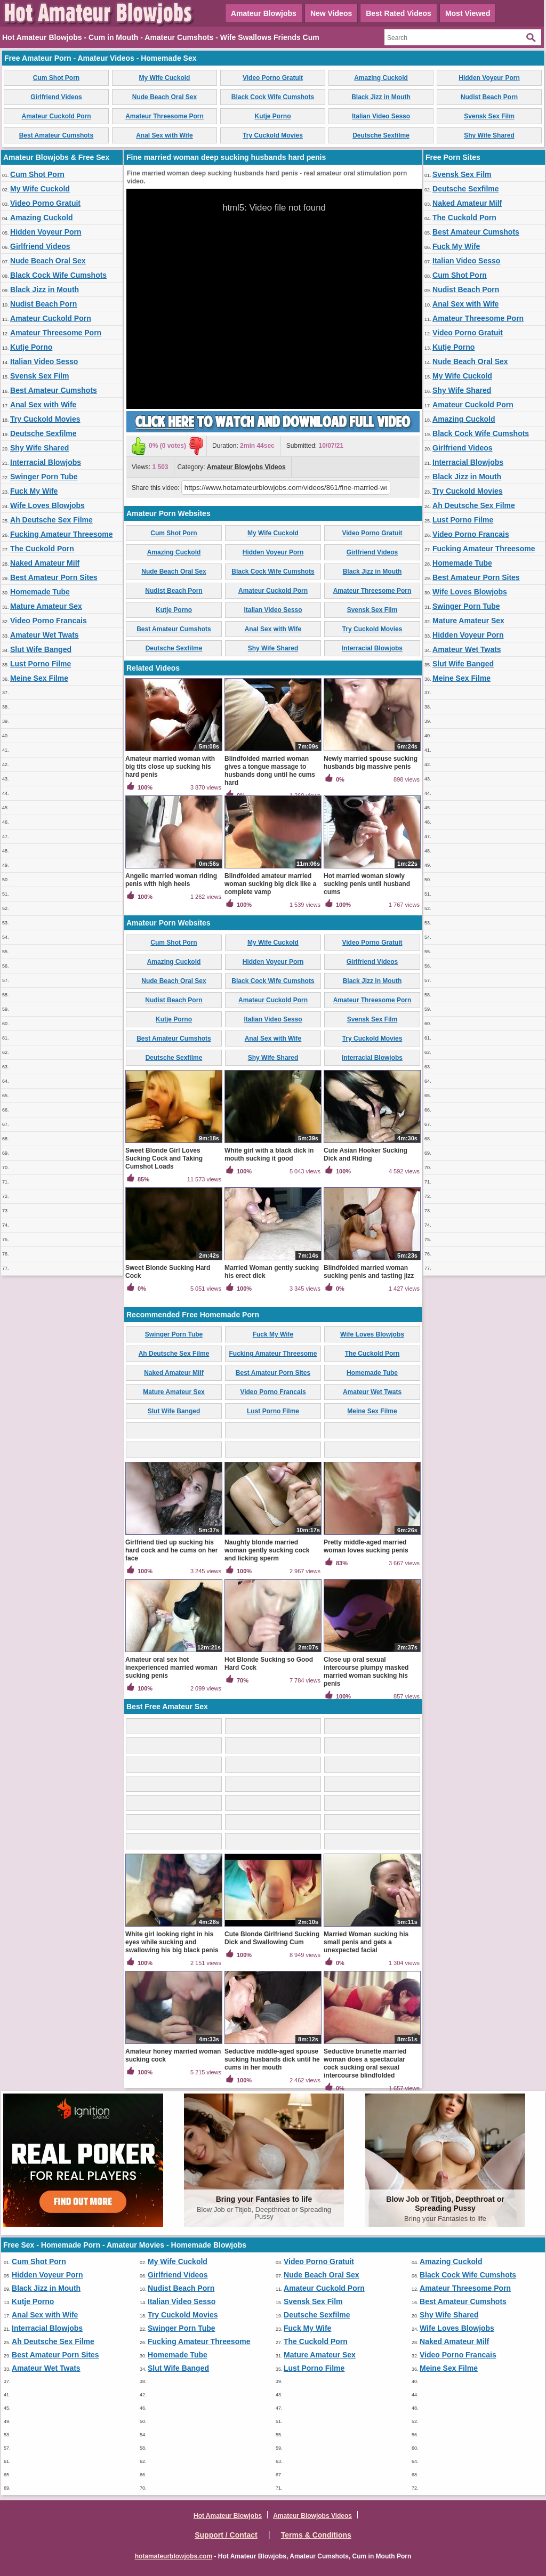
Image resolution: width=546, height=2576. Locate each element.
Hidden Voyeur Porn (489, 78)
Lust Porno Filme (40, 663)
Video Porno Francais (48, 620)
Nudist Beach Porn (489, 97)
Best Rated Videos (398, 13)
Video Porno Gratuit (273, 78)
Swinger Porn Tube (44, 476)
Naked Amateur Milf (44, 563)
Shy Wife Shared (489, 135)
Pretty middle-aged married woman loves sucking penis (366, 1546)
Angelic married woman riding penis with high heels (171, 880)
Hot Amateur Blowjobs (228, 2515)
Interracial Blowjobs (45, 462)
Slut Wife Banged (40, 649)
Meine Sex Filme (39, 678)
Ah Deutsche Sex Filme (51, 520)
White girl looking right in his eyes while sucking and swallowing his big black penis (172, 1942)
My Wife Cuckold (164, 78)
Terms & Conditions (316, 2535)
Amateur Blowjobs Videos (246, 467)
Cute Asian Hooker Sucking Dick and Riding (365, 1154)
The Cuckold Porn (42, 548)
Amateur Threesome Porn (164, 116)
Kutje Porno (273, 116)
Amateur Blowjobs (263, 13)
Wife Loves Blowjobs (47, 505)
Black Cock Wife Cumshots (272, 97)
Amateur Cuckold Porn (56, 116)
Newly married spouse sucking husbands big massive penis (370, 762)
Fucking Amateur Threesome (61, 534)
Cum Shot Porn (56, 78)
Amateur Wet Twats (44, 635)
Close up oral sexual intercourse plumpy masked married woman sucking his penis (366, 1671)
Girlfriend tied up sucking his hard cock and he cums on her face (171, 1550)
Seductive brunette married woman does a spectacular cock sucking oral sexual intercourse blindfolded (365, 2063)
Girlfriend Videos (56, 97)
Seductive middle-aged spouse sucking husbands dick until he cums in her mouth (272, 2059)
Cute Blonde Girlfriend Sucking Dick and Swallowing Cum (271, 1938)
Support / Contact (226, 2535)
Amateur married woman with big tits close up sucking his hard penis (170, 766)
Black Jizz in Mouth (381, 97)
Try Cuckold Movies (273, 135)
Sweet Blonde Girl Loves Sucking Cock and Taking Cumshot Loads (164, 1158)
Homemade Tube (40, 591)
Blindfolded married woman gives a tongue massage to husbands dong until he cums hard (269, 770)
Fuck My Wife (34, 491)
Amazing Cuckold (381, 78)
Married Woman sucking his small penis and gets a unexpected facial (366, 1942)
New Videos (331, 13)
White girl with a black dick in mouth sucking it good (269, 1154)
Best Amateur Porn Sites (54, 577)
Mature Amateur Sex (46, 606)
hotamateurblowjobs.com (173, 2556)
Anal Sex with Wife (164, 135)
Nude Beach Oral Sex (164, 97)
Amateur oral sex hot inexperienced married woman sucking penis (171, 1667)
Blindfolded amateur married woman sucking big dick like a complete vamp (270, 884)
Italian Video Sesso (381, 116)
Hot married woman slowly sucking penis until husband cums (367, 884)
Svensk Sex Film (489, 116)
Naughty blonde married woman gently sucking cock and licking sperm (266, 1550)
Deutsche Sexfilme (381, 135)
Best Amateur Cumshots (56, 135)
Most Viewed (468, 13)
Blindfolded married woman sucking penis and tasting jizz (369, 1271)
